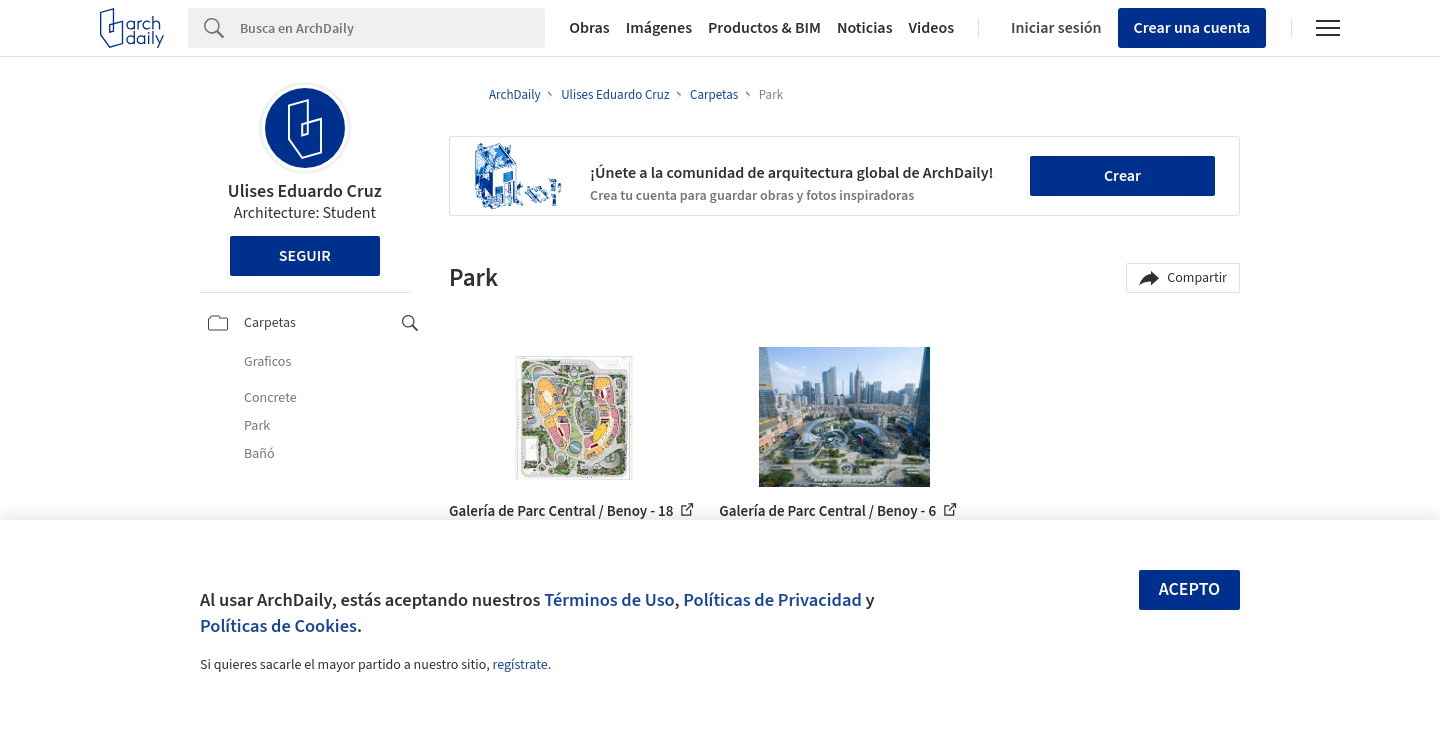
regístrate (519, 665)
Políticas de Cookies (278, 626)
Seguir (305, 256)
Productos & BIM (764, 28)
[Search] (392, 28)
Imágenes (659, 28)
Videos (932, 28)
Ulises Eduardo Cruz (305, 191)
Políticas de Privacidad (772, 600)
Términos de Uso (609, 600)
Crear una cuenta (1192, 28)
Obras (589, 28)
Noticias (865, 28)
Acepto (1190, 589)
